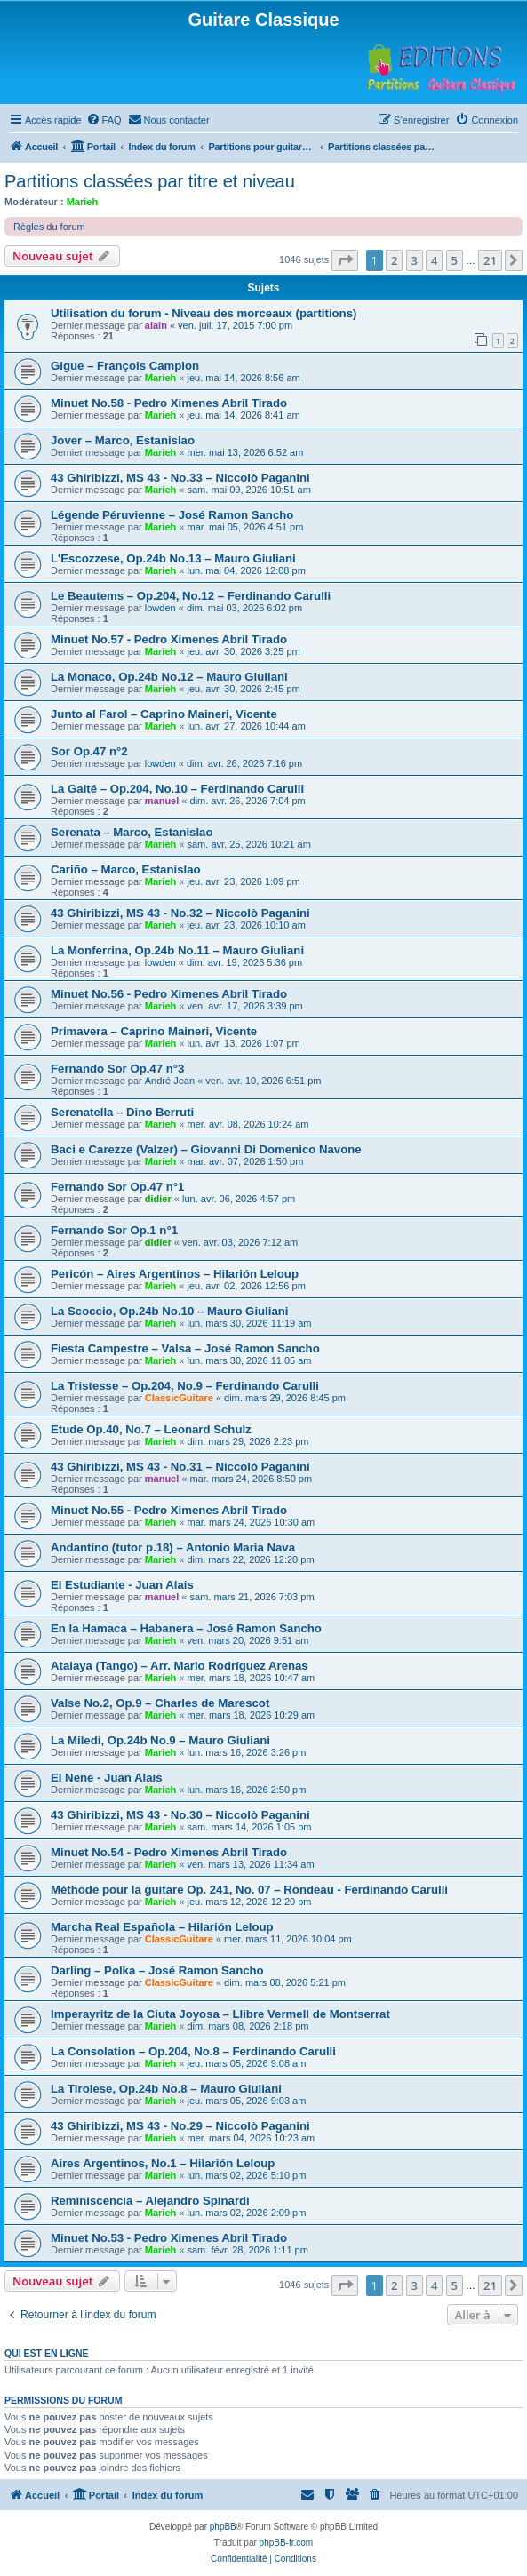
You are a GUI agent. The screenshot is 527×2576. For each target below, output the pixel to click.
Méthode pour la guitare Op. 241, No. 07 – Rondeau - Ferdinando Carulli (249, 1889)
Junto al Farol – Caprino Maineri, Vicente (164, 714)
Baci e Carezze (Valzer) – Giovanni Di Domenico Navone (206, 1149)
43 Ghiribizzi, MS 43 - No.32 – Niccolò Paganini (180, 913)
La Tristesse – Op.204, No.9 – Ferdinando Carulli (185, 1385)
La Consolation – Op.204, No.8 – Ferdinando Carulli (193, 2051)
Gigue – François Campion (125, 365)
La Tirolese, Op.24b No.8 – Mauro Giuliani (166, 2088)
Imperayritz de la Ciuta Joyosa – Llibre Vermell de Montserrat (220, 2014)
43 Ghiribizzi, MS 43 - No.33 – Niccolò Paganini (180, 477)
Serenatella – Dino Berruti (122, 1112)
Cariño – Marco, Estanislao (126, 869)
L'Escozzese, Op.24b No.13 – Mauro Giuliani (173, 558)
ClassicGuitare (179, 1397)
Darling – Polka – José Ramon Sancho (157, 1970)
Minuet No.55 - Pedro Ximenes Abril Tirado (169, 1510)
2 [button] (394, 260)
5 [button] (454, 260)
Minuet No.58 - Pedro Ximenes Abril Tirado (169, 403)
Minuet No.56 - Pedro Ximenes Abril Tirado (169, 994)
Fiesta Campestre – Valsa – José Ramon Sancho (185, 1348)
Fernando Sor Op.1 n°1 (114, 1230)
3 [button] (414, 260)
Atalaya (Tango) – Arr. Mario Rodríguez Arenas (179, 1665)
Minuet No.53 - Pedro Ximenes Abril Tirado (169, 2238)
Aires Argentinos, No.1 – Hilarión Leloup (163, 2163)
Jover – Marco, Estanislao (123, 440)
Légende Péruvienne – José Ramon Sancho (172, 515)
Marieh (82, 201)
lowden (160, 607)
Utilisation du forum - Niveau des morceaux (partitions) (203, 313)
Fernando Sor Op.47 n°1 (117, 1186)
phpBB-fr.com (287, 2543)
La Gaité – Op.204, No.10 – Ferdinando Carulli (177, 788)
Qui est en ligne (46, 2353)
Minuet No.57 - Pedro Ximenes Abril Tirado (169, 639)
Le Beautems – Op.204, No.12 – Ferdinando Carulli (191, 595)
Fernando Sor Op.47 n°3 (117, 1068)
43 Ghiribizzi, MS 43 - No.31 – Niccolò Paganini (180, 1466)
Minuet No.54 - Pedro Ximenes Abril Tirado (169, 1852)
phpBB (223, 2527)
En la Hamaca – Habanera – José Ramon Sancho (186, 1628)
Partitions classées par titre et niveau (149, 181)
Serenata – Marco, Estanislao (132, 832)
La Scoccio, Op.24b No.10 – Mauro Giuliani (169, 1311)
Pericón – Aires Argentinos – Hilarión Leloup (175, 1273)
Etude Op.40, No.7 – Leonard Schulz (151, 1429)
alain (156, 325)
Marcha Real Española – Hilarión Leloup (162, 1927)
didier (158, 1198)
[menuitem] (104, 120)
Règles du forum (49, 226)
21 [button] (490, 260)
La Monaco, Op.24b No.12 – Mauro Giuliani (169, 676)
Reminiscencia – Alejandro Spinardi (150, 2200)
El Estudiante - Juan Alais (122, 1584)
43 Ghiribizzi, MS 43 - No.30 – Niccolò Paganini (180, 1815)
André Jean (170, 1080)
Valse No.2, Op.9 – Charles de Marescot (160, 1703)
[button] (344, 260)
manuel (162, 800)
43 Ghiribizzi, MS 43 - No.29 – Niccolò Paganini (180, 2126)
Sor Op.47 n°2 (89, 751)
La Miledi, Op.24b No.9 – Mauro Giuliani (160, 1740)
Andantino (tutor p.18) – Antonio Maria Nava (173, 1547)
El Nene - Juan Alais (107, 1777)
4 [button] (434, 260)
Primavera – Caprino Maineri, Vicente (154, 1031)
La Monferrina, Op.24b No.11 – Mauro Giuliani (177, 950)
